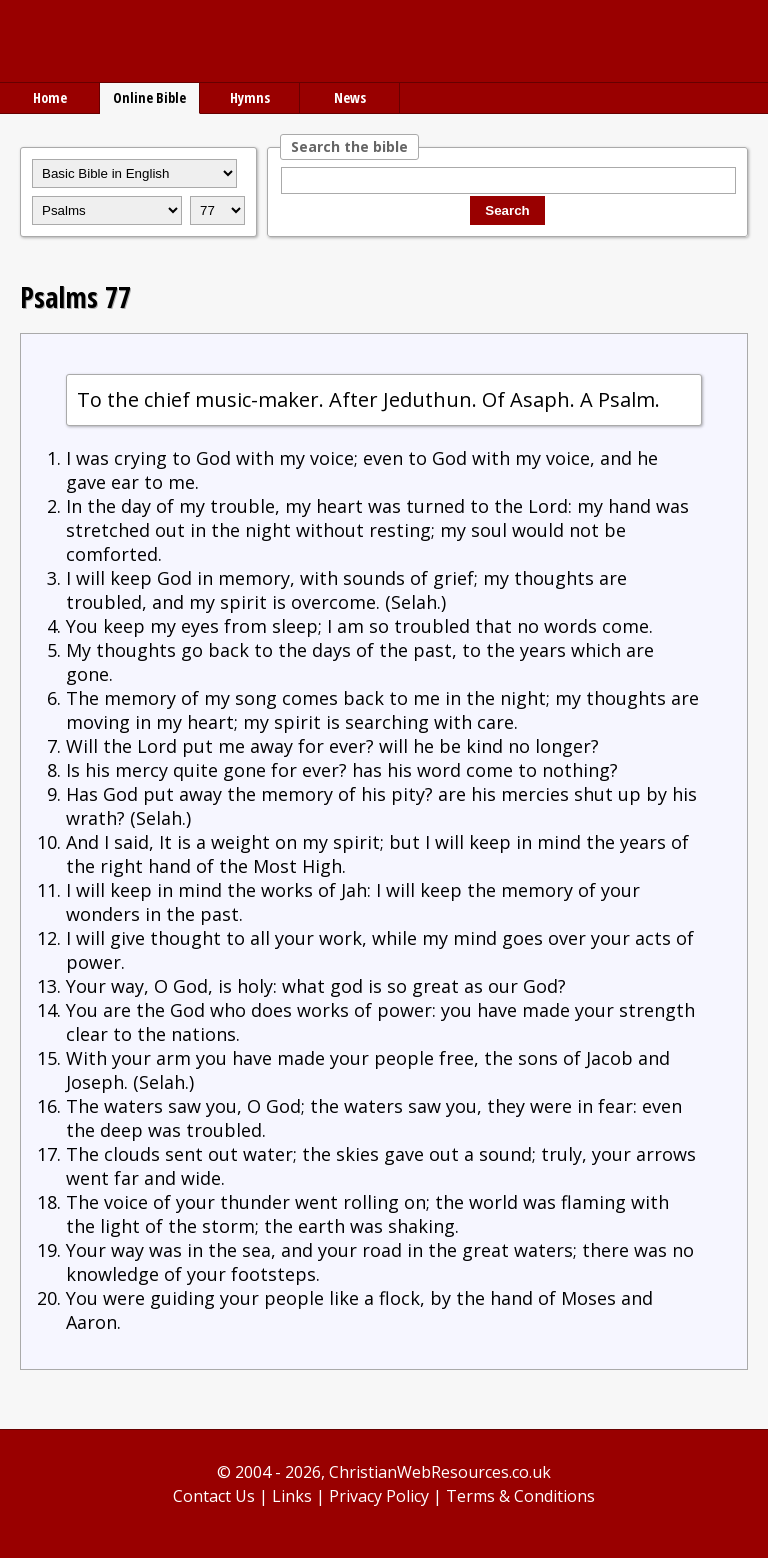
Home (50, 97)
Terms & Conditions (520, 1496)
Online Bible (149, 97)
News (350, 97)
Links (292, 1496)
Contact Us (214, 1496)
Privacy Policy (379, 1496)
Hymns (250, 97)
